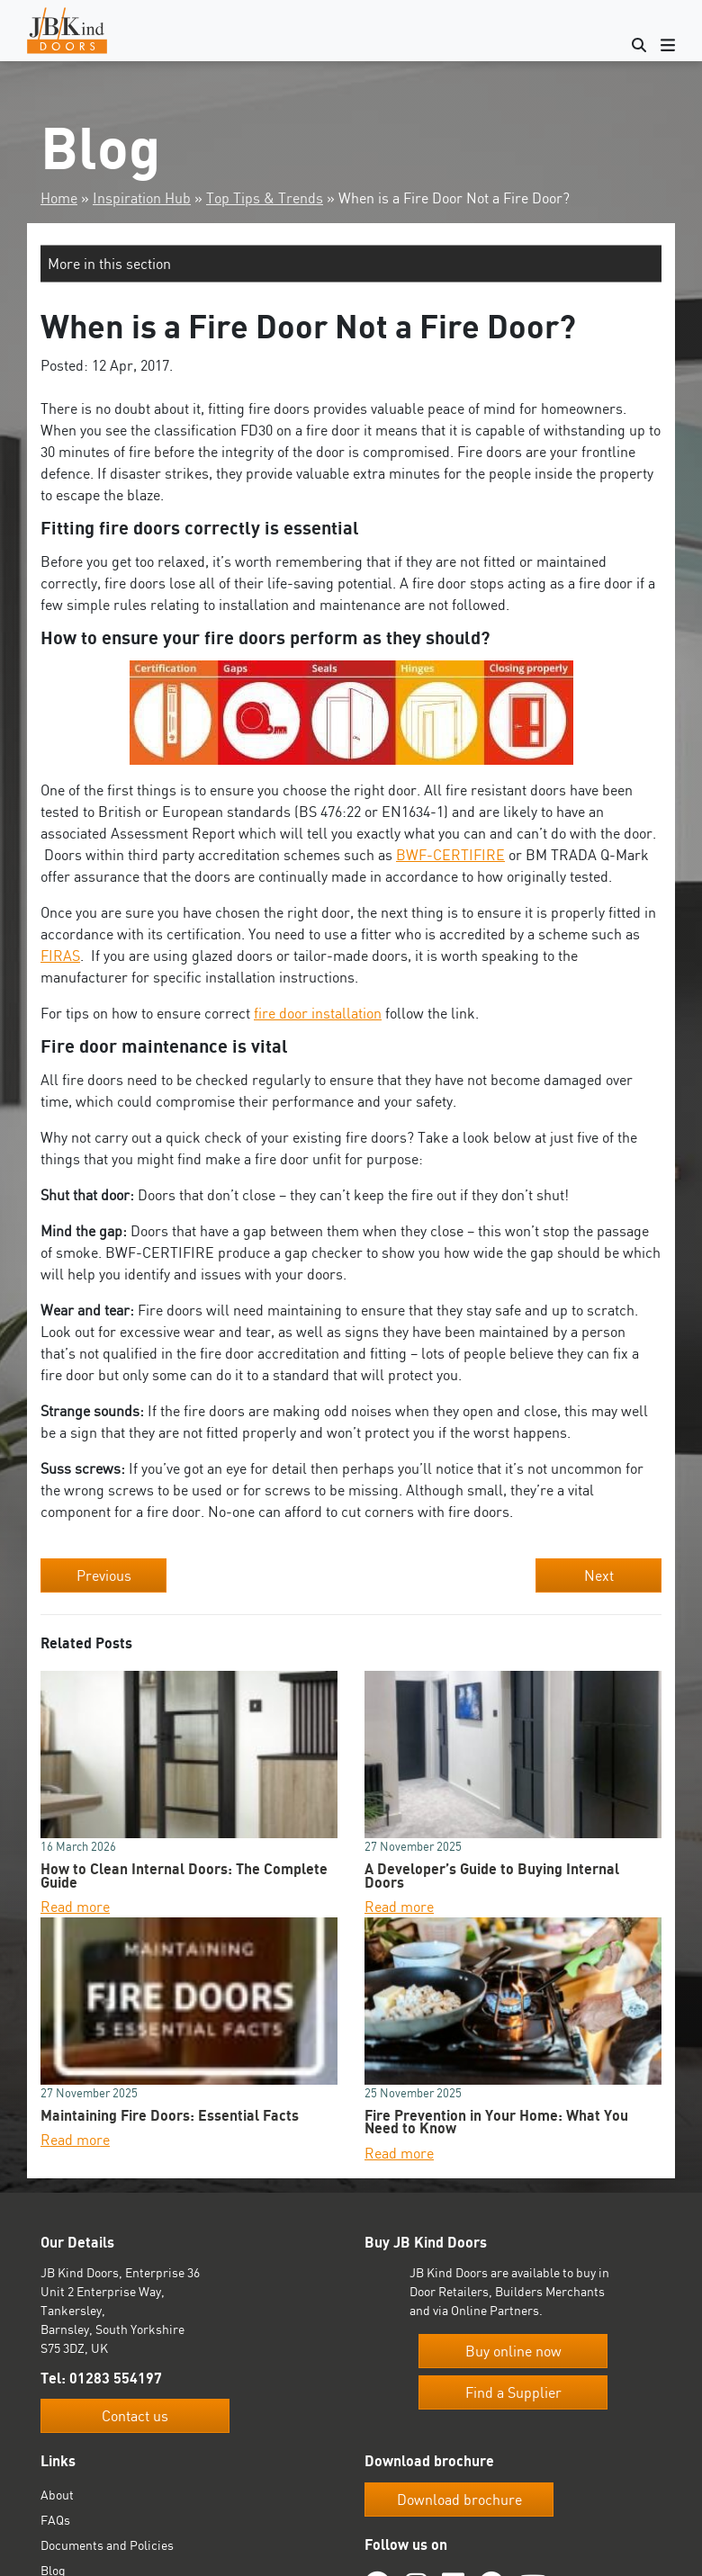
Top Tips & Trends (264, 198)
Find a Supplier (513, 2392)
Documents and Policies (107, 2545)
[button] (351, 264)
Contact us (135, 2416)
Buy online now (513, 2351)
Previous (103, 1575)
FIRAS (60, 956)
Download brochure (459, 2500)
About (57, 2494)
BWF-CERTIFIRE (450, 855)
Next (599, 1575)
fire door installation (318, 1013)
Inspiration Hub (142, 198)
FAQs (55, 2519)
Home (58, 198)
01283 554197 (115, 2378)
